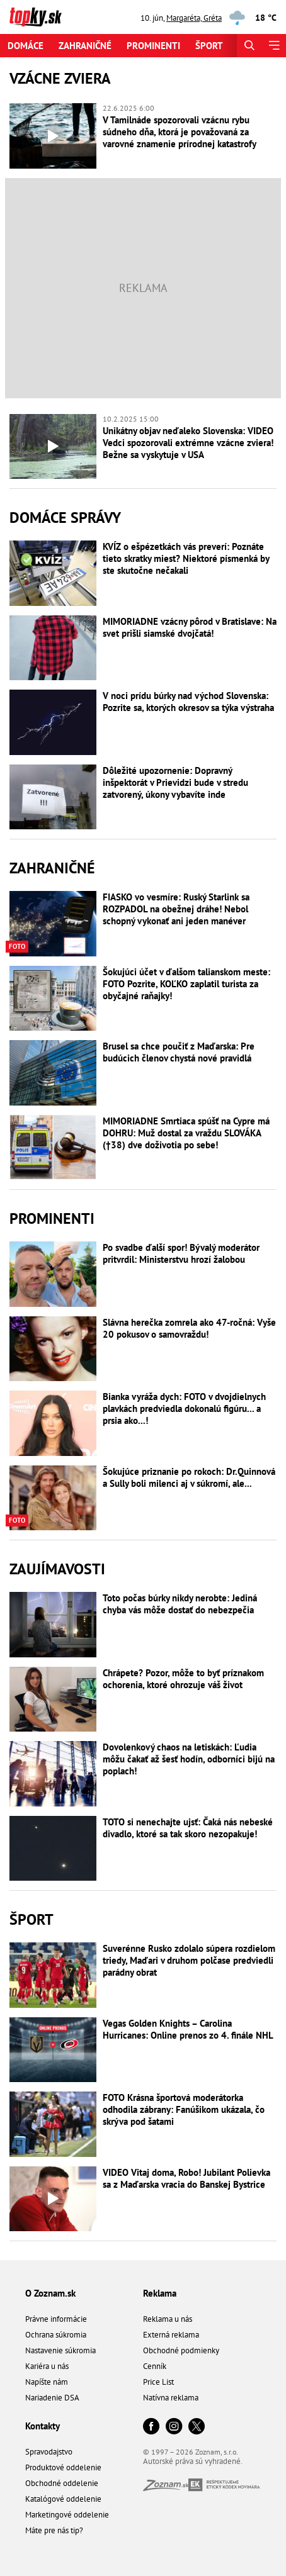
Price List (158, 2382)
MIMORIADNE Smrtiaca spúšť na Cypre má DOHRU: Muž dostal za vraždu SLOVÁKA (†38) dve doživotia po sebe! (186, 1133)
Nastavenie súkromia (60, 2350)
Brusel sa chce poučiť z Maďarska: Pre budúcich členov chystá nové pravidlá (179, 1052)
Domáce (25, 46)
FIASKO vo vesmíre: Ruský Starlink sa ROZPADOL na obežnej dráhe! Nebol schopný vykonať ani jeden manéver (176, 909)
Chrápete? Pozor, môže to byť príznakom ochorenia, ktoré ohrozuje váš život (183, 1679)
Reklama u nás (167, 2319)
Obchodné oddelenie (61, 2483)
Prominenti (153, 46)
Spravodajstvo (48, 2451)
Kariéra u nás (47, 2366)
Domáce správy (65, 517)
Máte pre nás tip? (54, 2530)
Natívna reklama (170, 2397)
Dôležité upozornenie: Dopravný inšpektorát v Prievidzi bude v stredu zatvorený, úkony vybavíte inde (175, 782)
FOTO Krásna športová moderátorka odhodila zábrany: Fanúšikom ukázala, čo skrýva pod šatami (184, 2109)
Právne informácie (56, 2319)
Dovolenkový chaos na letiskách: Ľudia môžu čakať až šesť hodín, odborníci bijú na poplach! (189, 1759)
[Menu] (273, 45)
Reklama (159, 2293)
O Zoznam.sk (50, 2293)
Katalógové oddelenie (63, 2499)
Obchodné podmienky (181, 2350)
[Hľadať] (249, 45)
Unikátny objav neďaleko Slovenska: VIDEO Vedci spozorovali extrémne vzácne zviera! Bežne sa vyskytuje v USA (188, 443)
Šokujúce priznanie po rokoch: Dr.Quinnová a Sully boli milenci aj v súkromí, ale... (189, 1477)
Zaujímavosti (57, 1569)
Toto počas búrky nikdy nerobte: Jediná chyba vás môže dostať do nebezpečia (180, 1604)
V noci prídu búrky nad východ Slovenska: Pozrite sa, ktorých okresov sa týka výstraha (188, 702)
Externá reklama (171, 2334)
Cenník (154, 2366)
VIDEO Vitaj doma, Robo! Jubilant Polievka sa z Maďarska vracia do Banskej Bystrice (186, 2178)
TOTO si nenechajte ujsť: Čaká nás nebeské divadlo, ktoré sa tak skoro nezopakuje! (188, 1828)
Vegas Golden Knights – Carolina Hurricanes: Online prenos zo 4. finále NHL (188, 2029)
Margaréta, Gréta (194, 18)
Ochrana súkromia (55, 2334)
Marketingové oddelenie (67, 2514)
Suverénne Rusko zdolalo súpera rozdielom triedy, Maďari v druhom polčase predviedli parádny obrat (189, 1960)
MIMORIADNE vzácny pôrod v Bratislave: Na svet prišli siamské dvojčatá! (190, 627)
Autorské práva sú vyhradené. (193, 2461)
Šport (209, 46)
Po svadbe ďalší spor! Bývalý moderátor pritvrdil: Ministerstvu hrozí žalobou (181, 1253)
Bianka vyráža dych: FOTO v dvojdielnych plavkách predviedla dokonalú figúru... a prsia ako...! (184, 1408)
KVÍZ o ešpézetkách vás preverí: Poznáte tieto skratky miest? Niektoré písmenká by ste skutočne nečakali (186, 558)
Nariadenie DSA (52, 2397)
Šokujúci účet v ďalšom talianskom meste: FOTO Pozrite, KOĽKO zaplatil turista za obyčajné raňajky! (186, 984)
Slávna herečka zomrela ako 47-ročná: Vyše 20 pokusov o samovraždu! (189, 1328)
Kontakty (42, 2426)
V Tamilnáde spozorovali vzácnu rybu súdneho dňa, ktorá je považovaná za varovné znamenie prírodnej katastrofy (179, 132)
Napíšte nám (46, 2382)
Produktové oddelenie (63, 2467)
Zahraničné (85, 46)
